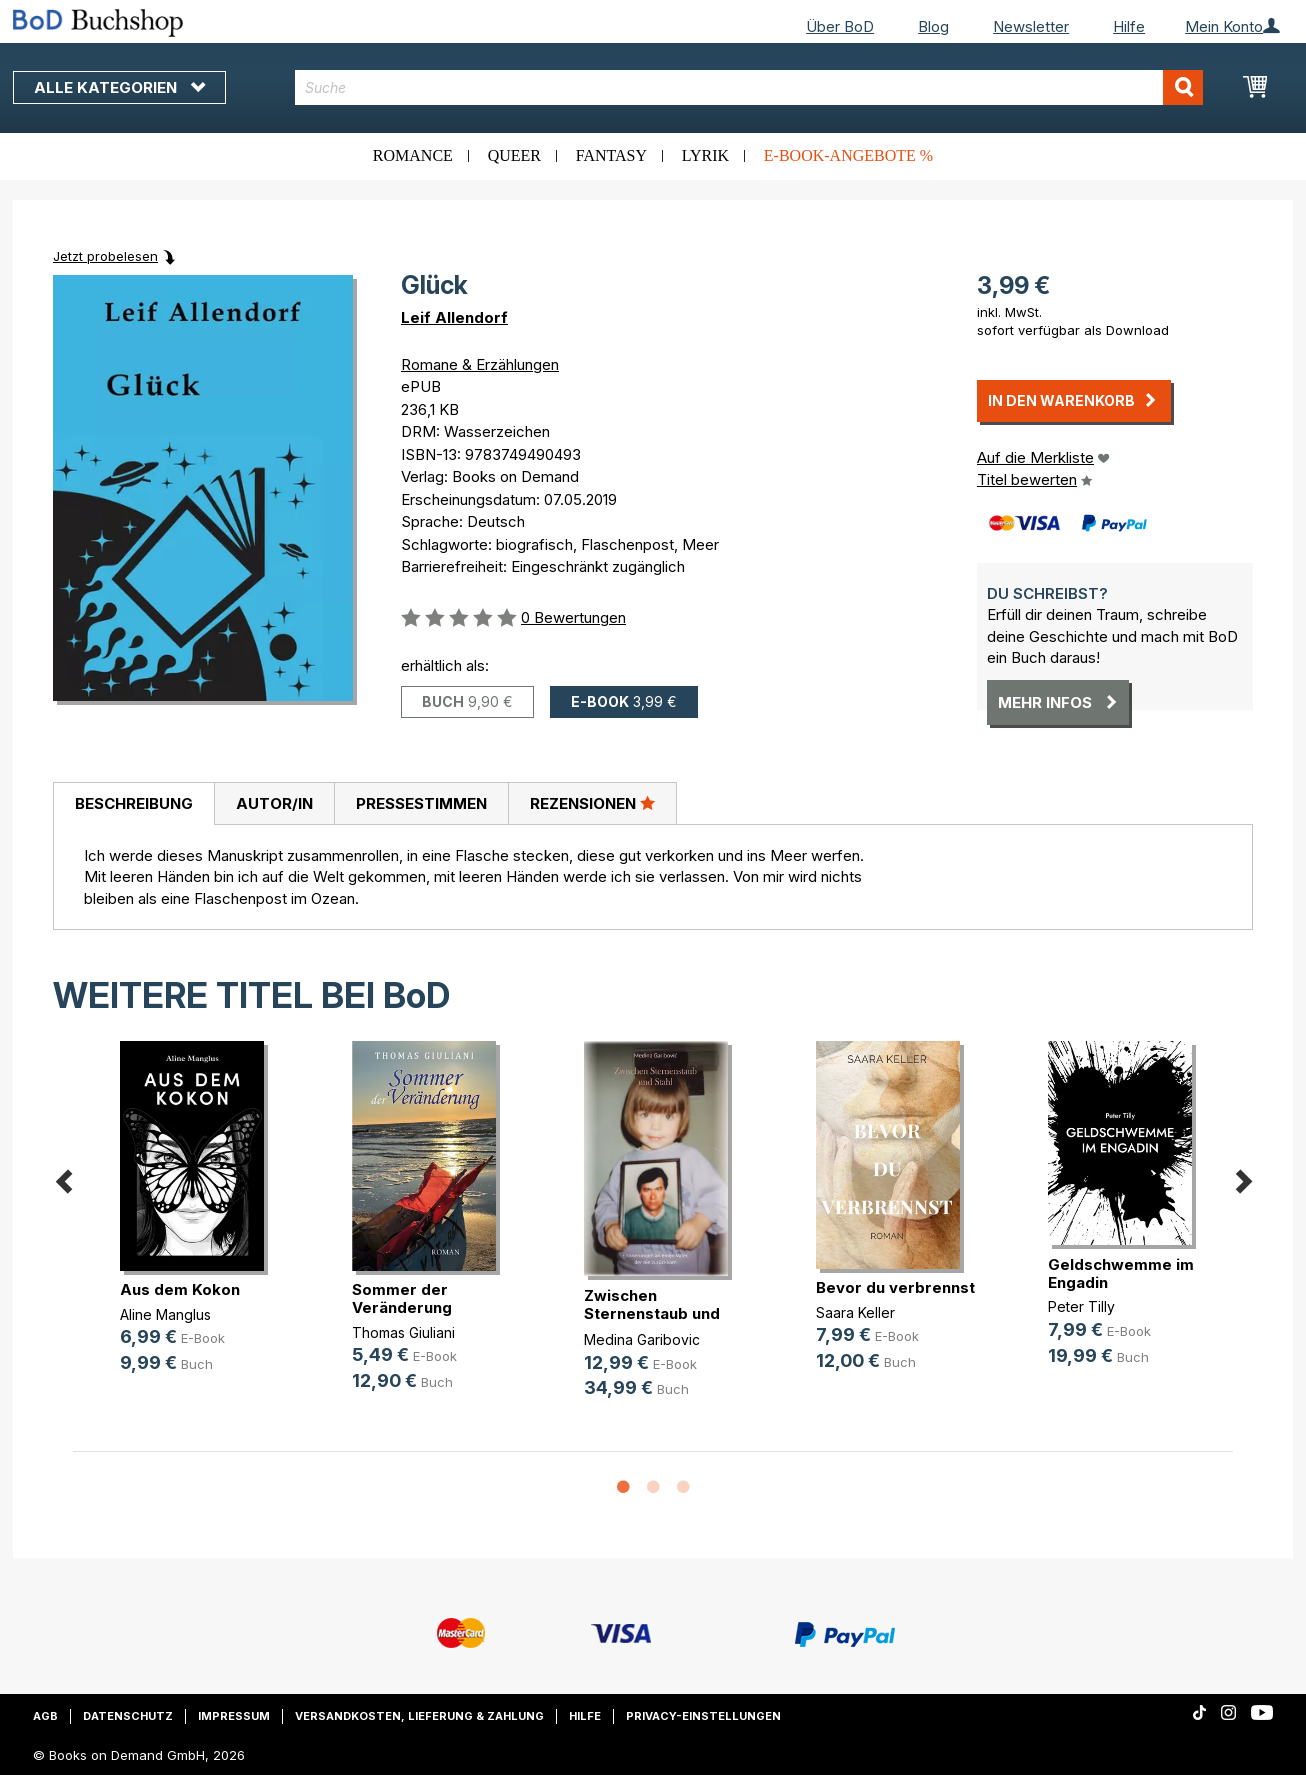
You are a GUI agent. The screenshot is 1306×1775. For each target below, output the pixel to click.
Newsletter (1031, 26)
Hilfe (1129, 26)
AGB (45, 1716)
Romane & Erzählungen (480, 364)
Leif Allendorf (454, 317)
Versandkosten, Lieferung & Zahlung (419, 1716)
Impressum (234, 1716)
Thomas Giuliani (403, 1332)
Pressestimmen (421, 803)
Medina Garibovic (642, 1339)
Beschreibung (134, 803)
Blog (933, 26)
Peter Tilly (1081, 1306)
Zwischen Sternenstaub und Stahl (652, 1313)
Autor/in (274, 803)
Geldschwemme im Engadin (1121, 1273)
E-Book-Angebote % (848, 155)
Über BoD (840, 26)
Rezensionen (592, 803)
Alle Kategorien (119, 87)
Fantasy (611, 155)
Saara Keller (855, 1312)
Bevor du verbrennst (895, 1287)
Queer (514, 155)
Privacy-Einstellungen (703, 1716)
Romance (413, 155)
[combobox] (749, 87)
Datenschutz (128, 1716)
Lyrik (705, 155)
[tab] (133, 804)
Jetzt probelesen (105, 256)
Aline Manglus (165, 1314)
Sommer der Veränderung (402, 1298)
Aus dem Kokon (180, 1289)
